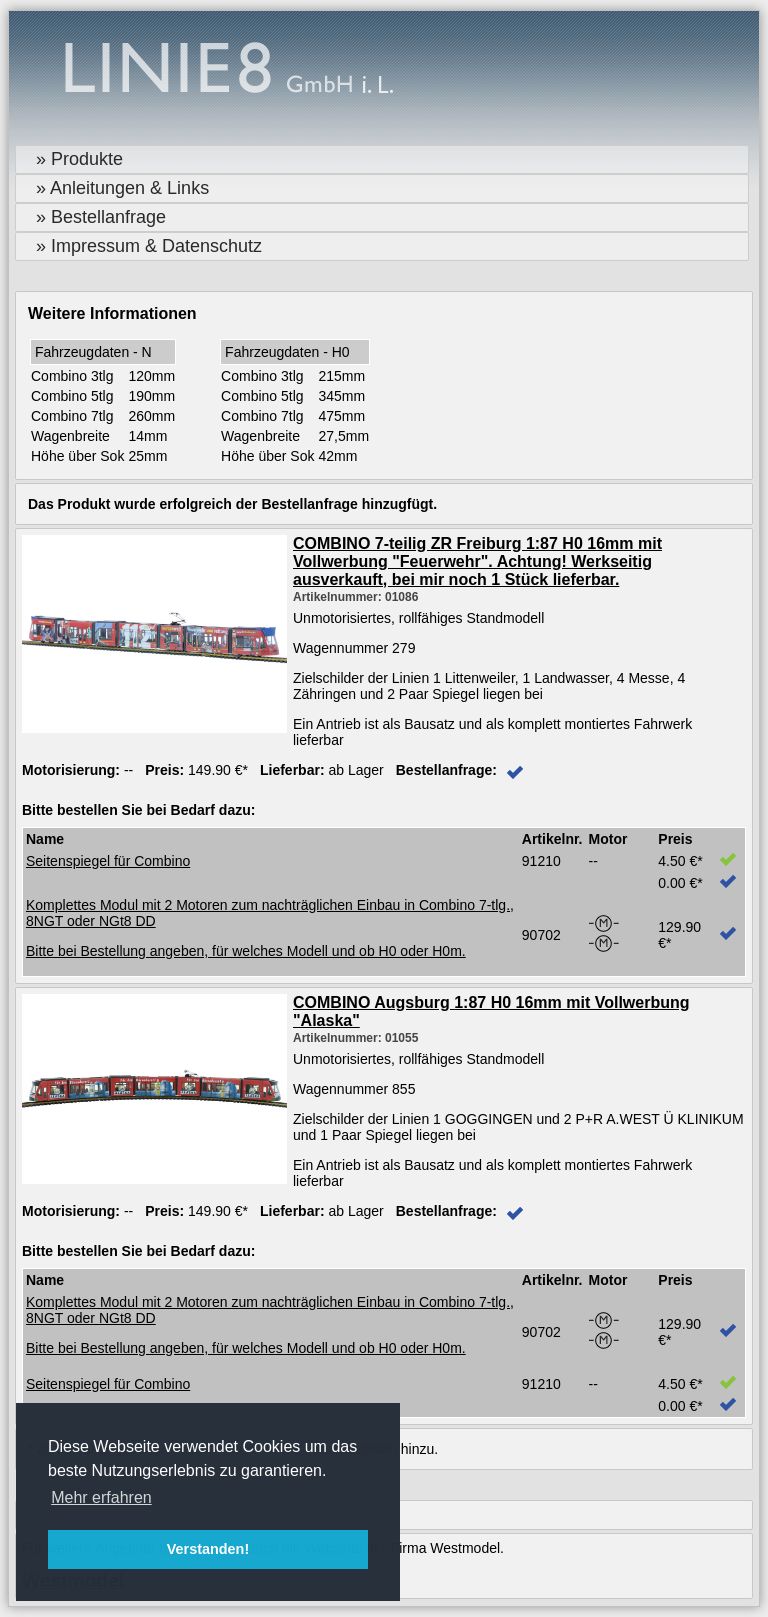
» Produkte (79, 159)
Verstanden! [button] (208, 1549)
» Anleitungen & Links (122, 188)
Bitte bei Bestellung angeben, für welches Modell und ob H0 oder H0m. (246, 951)
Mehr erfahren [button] (101, 1497)
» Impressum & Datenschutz (149, 246)
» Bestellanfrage (101, 217)
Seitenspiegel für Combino (108, 861)
